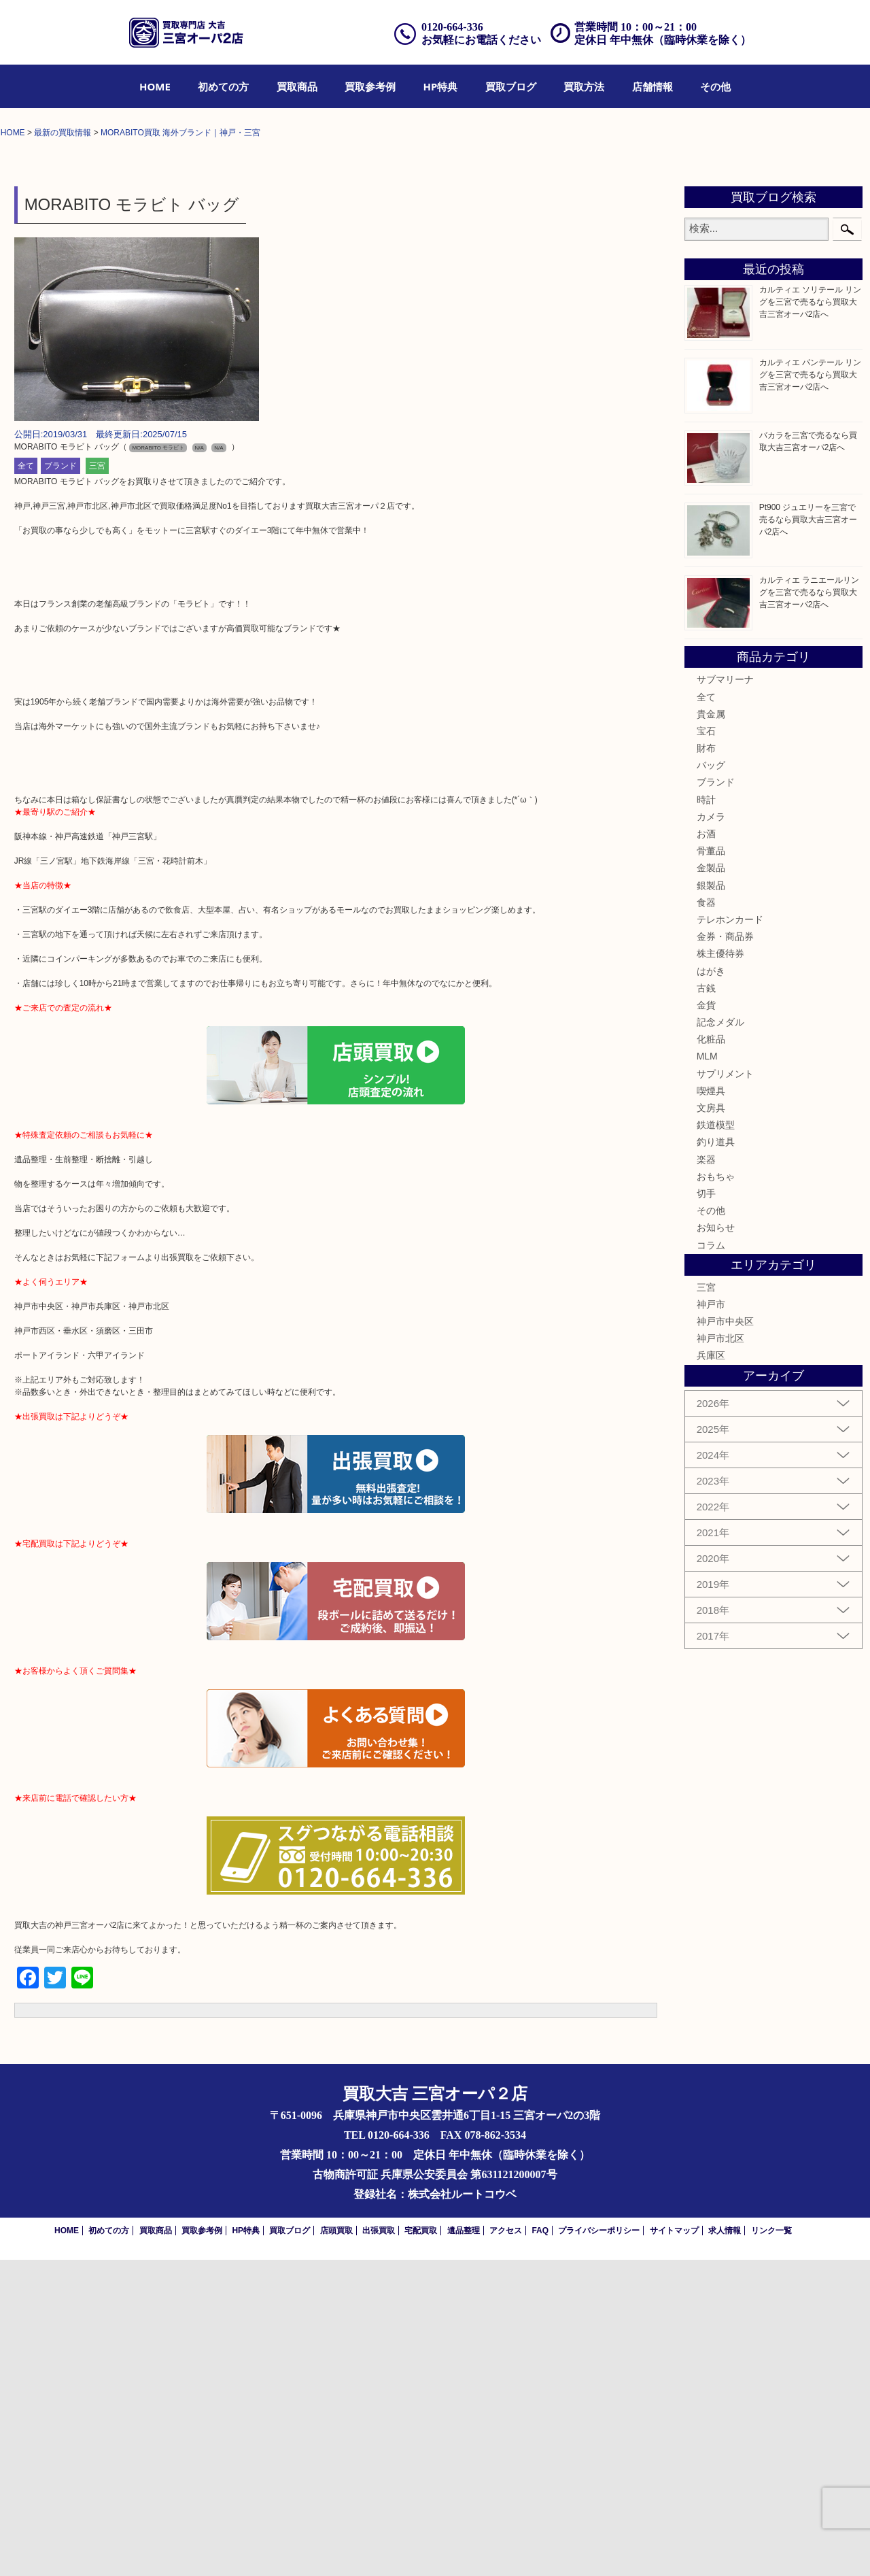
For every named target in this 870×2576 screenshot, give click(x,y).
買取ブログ (510, 86)
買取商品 (297, 86)
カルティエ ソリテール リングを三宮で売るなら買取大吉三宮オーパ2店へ (810, 618)
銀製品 (711, 1201)
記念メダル (720, 1337)
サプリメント (725, 1389)
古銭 (706, 1303)
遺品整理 (463, 2547)
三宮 (97, 782)
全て (26, 782)
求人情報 (724, 2547)
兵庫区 (711, 1671)
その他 (715, 86)
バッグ (711, 1081)
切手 (706, 1509)
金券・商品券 (725, 1252)
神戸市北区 (720, 1654)
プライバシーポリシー (599, 2547)
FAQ (540, 2547)
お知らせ (716, 1543)
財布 (706, 1063)
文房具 (711, 1423)
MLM (707, 1372)
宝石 (706, 1046)
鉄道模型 (716, 1441)
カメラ (711, 1132)
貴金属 (711, 1029)
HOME (155, 86)
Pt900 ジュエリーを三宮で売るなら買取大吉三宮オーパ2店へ (808, 835)
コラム (711, 1560)
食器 (706, 1218)
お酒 (706, 1149)
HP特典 (440, 86)
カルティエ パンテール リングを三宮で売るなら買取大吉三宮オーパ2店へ (810, 690)
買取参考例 (370, 86)
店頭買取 (336, 2547)
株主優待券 (720, 1269)
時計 (706, 1115)
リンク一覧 (771, 2547)
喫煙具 (711, 1406)
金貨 (706, 1320)
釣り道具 (716, 1458)
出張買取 (378, 2547)
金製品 (711, 1184)
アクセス (505, 2547)
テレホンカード (730, 1235)
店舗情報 (652, 86)
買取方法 (583, 86)
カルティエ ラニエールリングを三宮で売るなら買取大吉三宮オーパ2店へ (809, 908)
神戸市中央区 (725, 1636)
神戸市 (711, 1619)
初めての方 (223, 86)
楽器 (706, 1475)
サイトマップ (674, 2547)
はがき (711, 1286)
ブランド (60, 782)
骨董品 (711, 1167)
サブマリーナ (725, 995)
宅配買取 (420, 2547)
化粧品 (711, 1355)
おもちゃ (716, 1492)
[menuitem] (155, 86)
